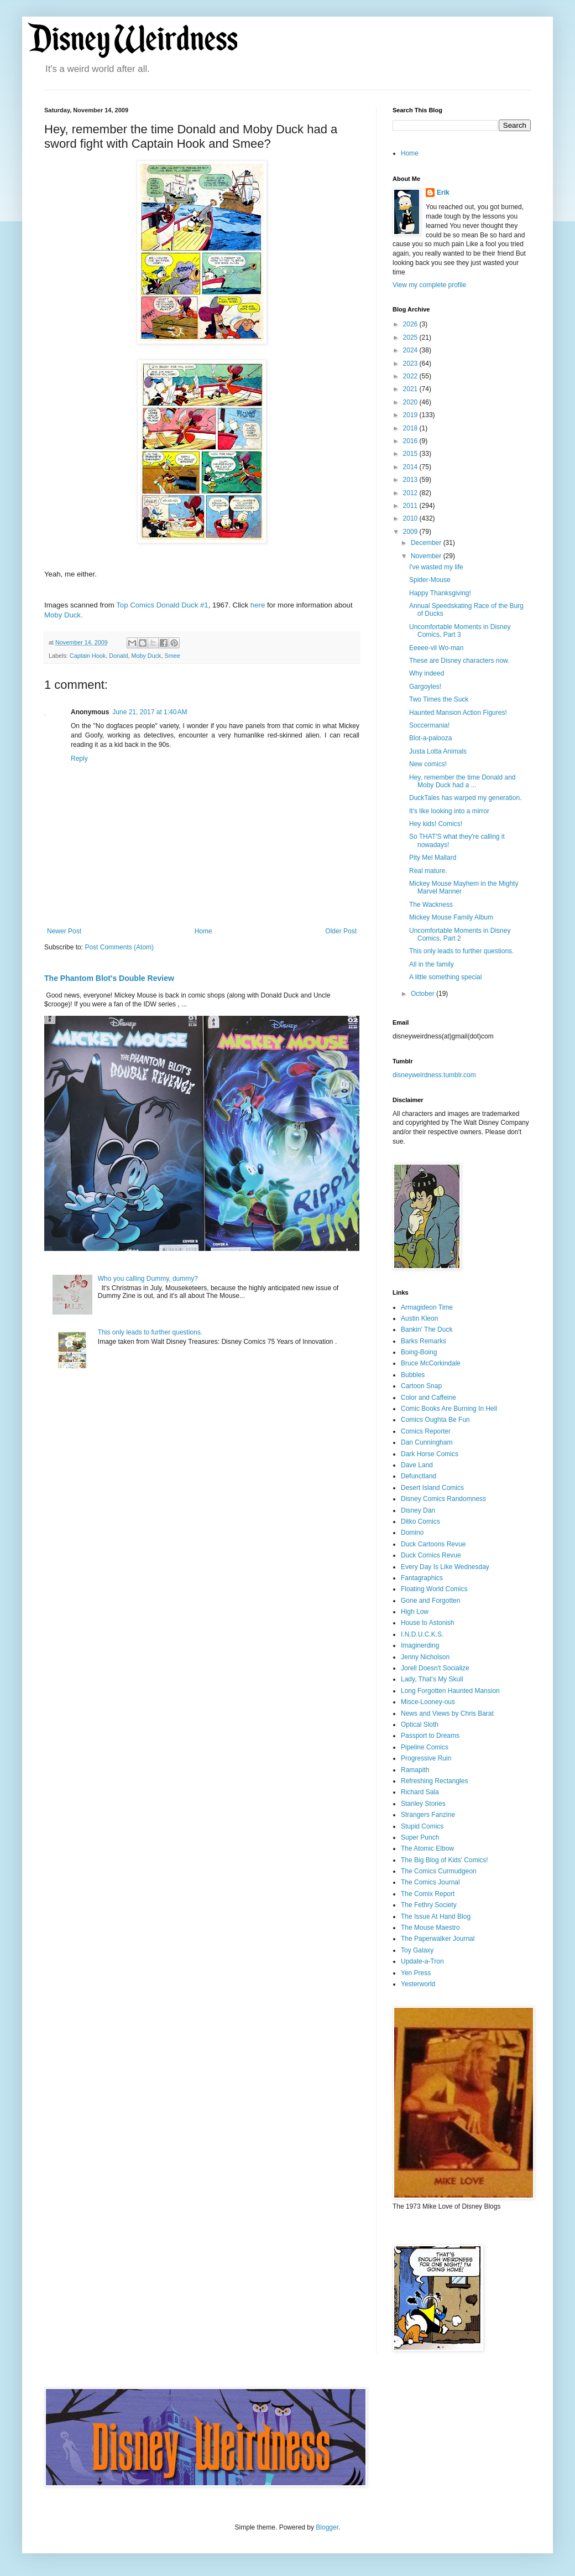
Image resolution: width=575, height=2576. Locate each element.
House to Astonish (427, 1623)
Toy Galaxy (417, 1950)
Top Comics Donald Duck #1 (162, 605)
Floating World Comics (434, 1589)
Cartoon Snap (421, 1386)
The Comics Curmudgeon (439, 1871)
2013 (411, 480)
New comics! (428, 764)
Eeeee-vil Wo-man (436, 648)
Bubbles (413, 1375)
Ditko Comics (420, 1521)
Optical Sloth (419, 1724)
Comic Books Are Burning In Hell (449, 1408)
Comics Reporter (426, 1431)
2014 (411, 467)
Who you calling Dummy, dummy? (148, 1278)
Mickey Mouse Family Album (451, 917)
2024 (411, 350)
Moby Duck (146, 655)
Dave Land (417, 1465)
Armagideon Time (427, 1307)
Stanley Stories (423, 1804)
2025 (411, 337)
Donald (118, 655)
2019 (411, 415)
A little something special (445, 977)
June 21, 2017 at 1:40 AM (149, 712)
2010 (411, 518)
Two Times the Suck (438, 699)
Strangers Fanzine (428, 1815)
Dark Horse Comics (429, 1454)
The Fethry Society (429, 1905)
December (427, 543)
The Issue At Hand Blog (436, 1916)
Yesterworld (418, 1984)
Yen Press (416, 1973)
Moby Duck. (63, 615)
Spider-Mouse (430, 580)
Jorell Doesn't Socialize (435, 1668)
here (257, 605)
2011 (411, 506)
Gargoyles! (425, 686)
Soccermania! (429, 725)
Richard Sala (420, 1792)
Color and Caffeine (428, 1397)
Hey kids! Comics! (435, 824)
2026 (411, 324)
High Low (414, 1612)
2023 (411, 363)
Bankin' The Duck (426, 1329)
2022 (411, 376)
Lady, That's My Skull (432, 1679)
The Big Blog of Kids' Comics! (444, 1860)
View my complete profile (429, 285)
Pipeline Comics (424, 1747)
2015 (411, 454)
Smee (172, 655)
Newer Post (64, 931)
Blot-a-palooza (430, 738)
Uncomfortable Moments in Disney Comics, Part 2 (459, 934)
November (427, 556)
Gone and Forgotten (430, 1600)
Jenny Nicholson (425, 1657)
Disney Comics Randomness (443, 1499)
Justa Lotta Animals (438, 751)
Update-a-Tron (422, 1961)
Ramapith (415, 1770)
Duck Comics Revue (431, 1555)
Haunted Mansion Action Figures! (458, 712)
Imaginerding (420, 1645)
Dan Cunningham (426, 1442)
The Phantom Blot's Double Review (109, 978)
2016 (411, 441)
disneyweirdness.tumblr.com (434, 1075)
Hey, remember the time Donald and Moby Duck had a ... (462, 781)
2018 (411, 428)
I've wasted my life (436, 567)
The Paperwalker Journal (437, 1939)
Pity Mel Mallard (432, 857)
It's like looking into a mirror (449, 811)
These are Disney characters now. (459, 660)
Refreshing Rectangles (434, 1781)
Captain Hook (88, 655)
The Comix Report (427, 1894)
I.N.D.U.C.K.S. (422, 1634)
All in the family (431, 964)
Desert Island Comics (432, 1488)
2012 (411, 493)
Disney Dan (418, 1510)
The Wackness (431, 904)
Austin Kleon (419, 1318)
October (423, 994)
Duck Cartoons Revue (433, 1544)
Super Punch (420, 1837)
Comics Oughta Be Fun (435, 1420)
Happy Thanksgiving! (440, 593)
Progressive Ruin (426, 1758)
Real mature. (428, 871)
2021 (411, 389)
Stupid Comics (422, 1826)
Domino (412, 1532)
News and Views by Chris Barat (447, 1713)
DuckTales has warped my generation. (465, 798)
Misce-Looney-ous (428, 1702)
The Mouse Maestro (430, 1927)
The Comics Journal (430, 1882)
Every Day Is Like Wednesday (445, 1567)
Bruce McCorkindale (431, 1363)
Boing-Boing (419, 1352)
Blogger (327, 2527)
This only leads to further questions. (150, 1332)
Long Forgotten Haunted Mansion (450, 1691)
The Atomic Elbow (427, 1848)
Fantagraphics (422, 1578)
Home (203, 931)
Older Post (341, 931)
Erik (443, 192)
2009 (411, 532)
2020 (411, 402)
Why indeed (426, 673)
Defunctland (418, 1476)
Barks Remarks (423, 1341)
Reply (79, 758)
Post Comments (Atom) (119, 947)
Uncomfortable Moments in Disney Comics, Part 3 (459, 630)
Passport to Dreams (430, 1735)
